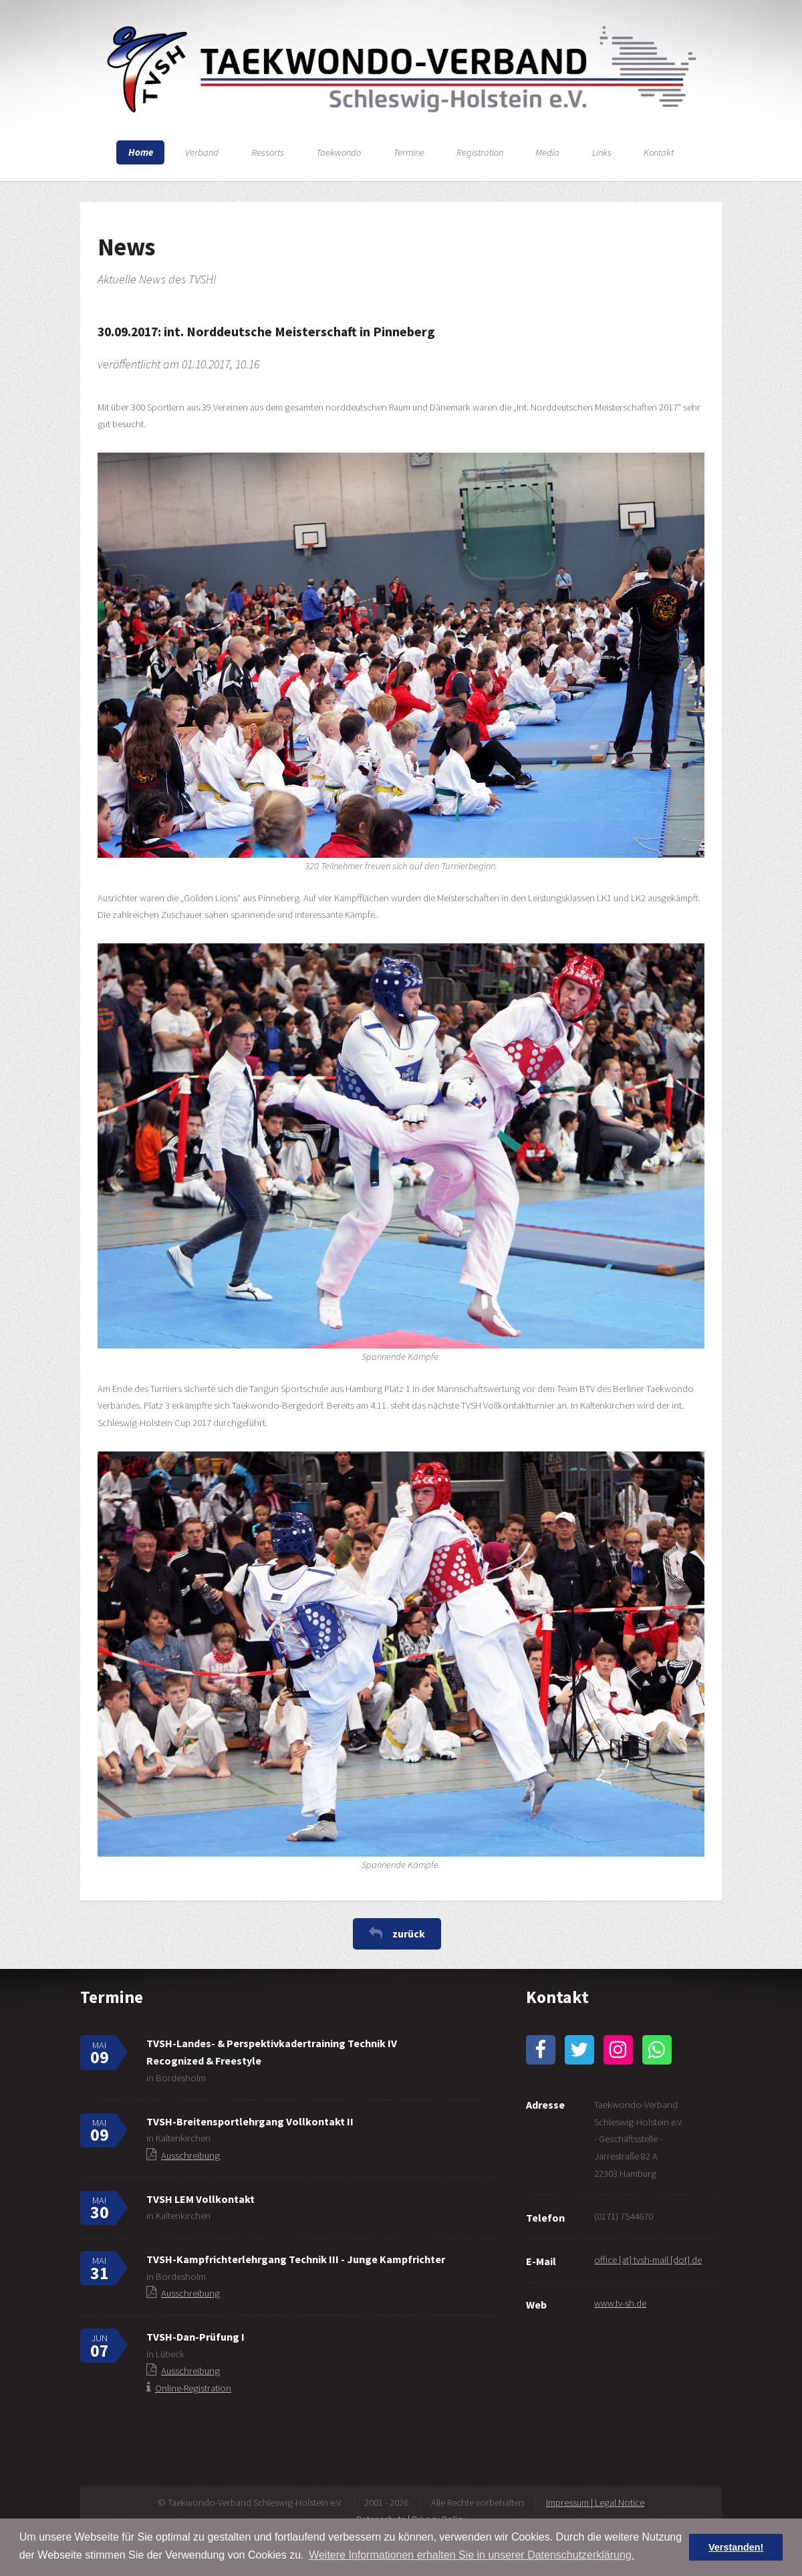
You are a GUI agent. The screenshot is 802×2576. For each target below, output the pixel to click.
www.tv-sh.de (620, 2303)
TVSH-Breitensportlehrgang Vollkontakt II (250, 2121)
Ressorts (267, 152)
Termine (409, 152)
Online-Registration (193, 2388)
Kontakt (659, 152)
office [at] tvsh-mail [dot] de (648, 2260)
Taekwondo (338, 152)
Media (547, 152)
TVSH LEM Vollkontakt (200, 2199)
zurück (408, 1933)
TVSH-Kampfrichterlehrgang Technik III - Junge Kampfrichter (295, 2259)
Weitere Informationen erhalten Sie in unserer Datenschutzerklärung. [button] (471, 2555)
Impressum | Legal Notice (595, 2502)
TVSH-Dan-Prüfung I (195, 2336)
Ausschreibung (190, 2155)
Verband (202, 152)
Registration (479, 152)
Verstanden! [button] (735, 2547)
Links (602, 152)
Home (140, 152)
